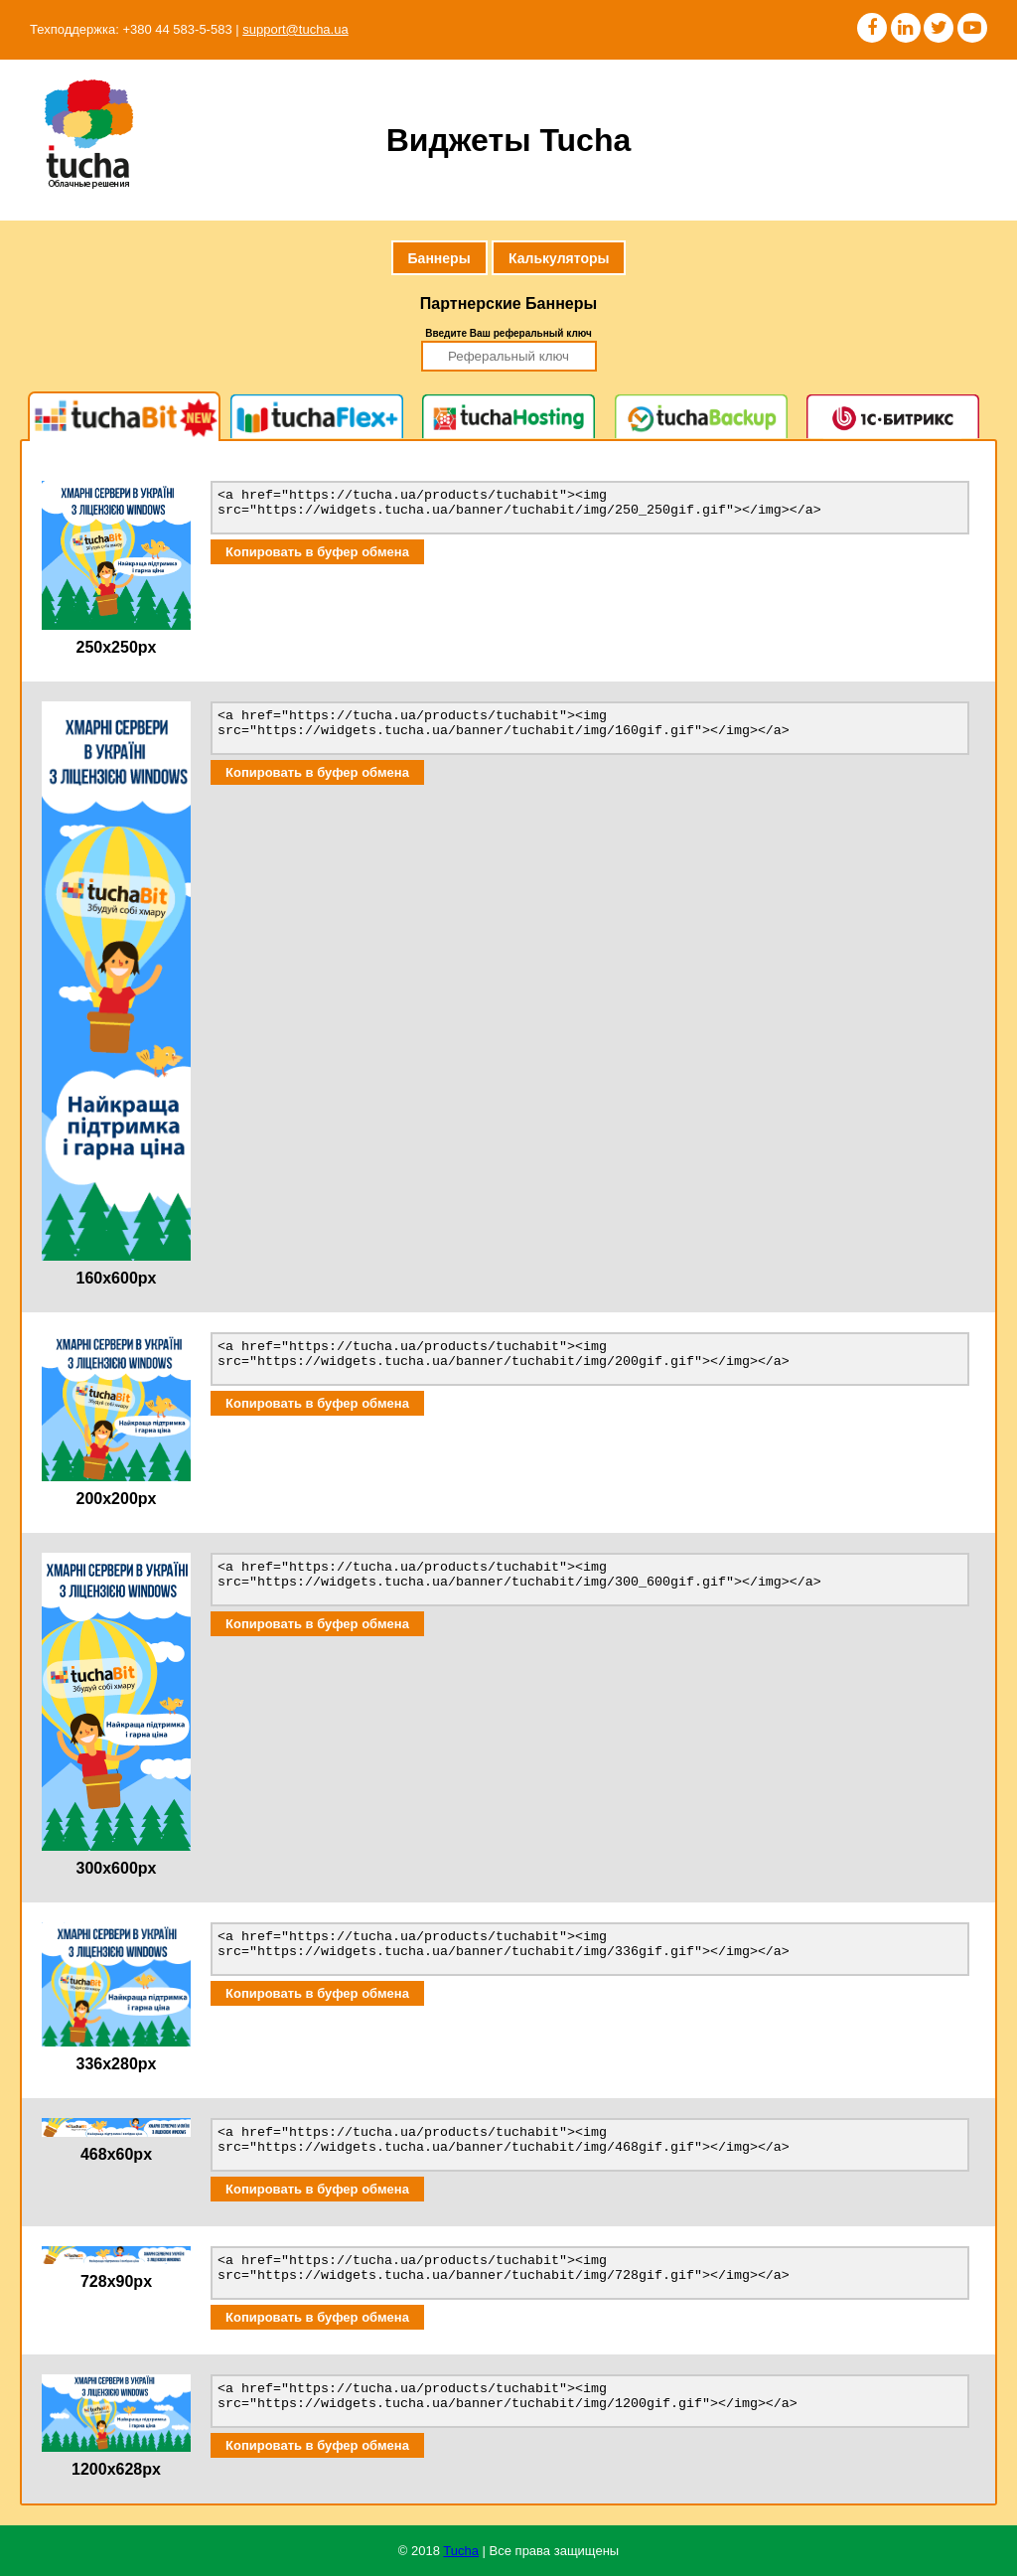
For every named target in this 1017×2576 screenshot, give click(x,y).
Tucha (461, 2550)
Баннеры (439, 258)
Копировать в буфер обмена (317, 551)
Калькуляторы (558, 258)
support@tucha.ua (295, 29)
